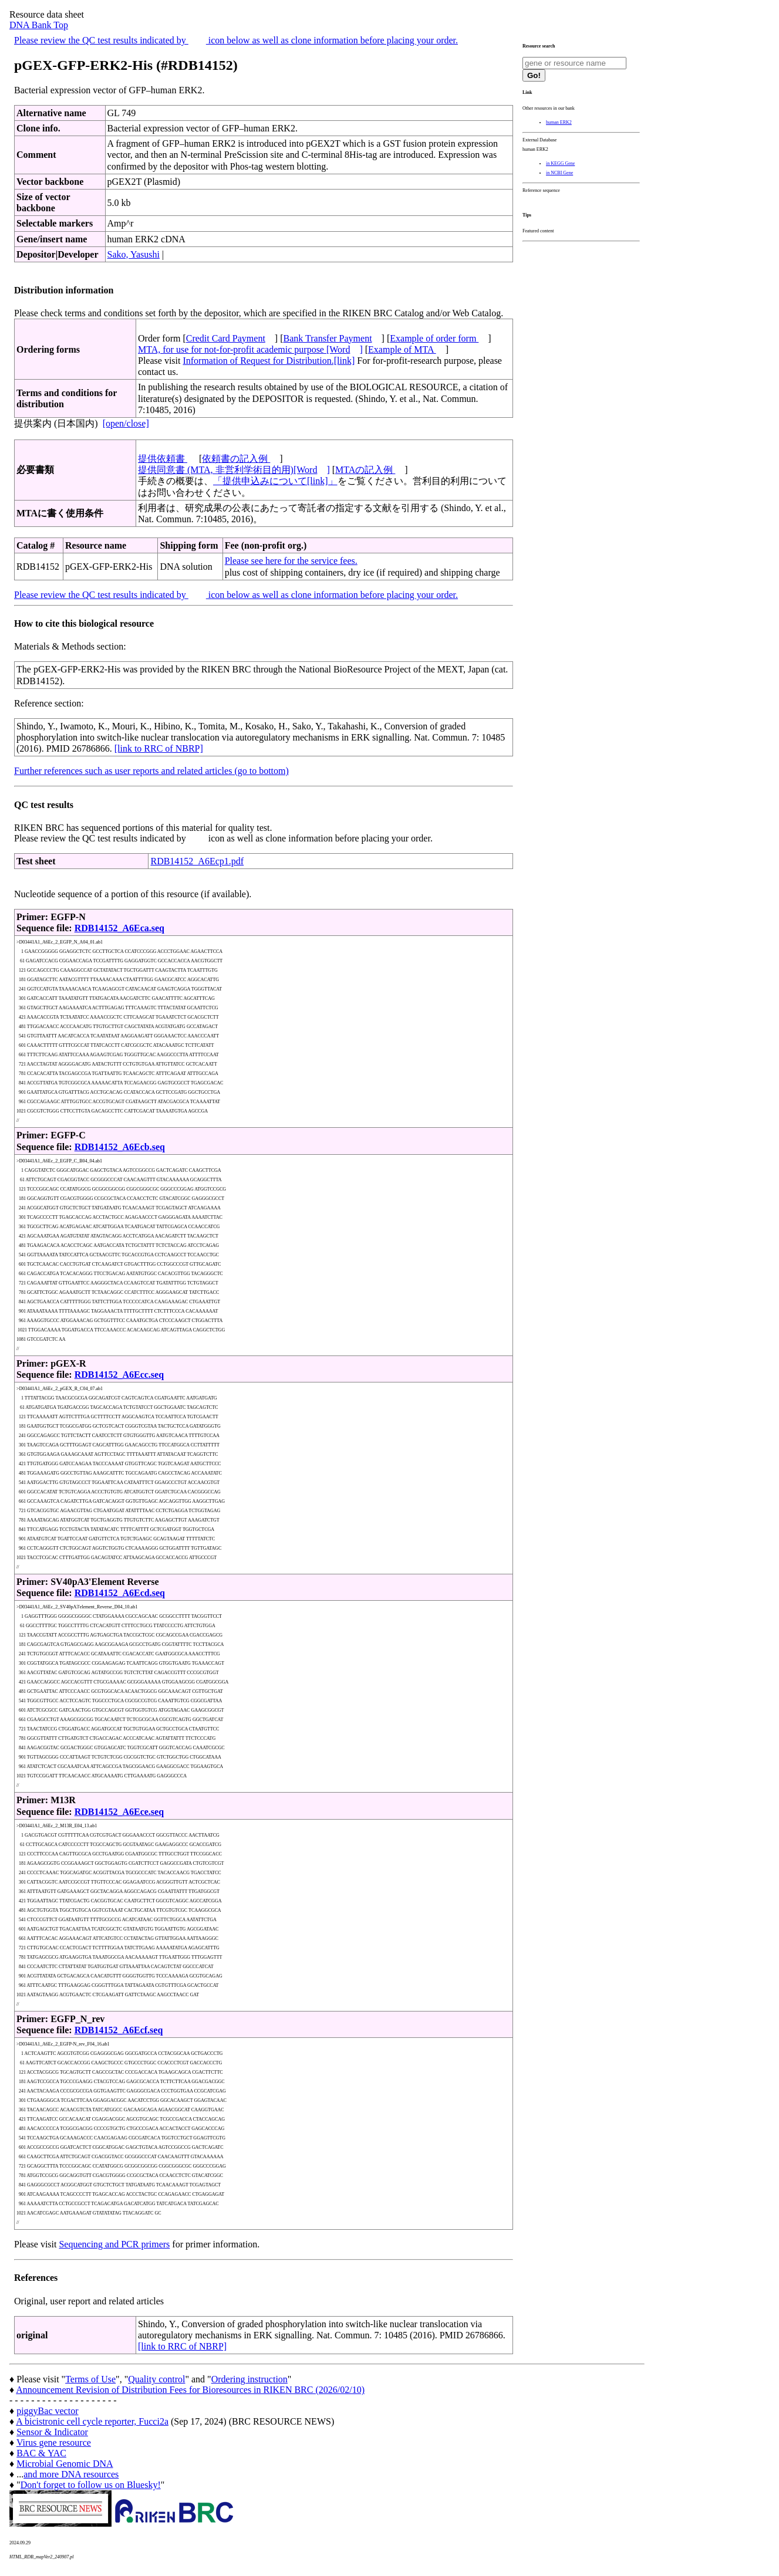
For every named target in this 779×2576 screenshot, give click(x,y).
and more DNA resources (71, 2474)
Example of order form (434, 338)
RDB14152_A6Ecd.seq (120, 1593)
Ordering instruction (249, 2379)
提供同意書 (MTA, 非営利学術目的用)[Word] (234, 470)
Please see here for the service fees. (291, 561)
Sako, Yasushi (133, 254)
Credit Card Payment (225, 338)
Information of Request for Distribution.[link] (269, 361)
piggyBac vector (47, 2411)
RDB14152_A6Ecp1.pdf (197, 861)
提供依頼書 (162, 459)
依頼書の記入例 (236, 459)
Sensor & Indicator (52, 2432)
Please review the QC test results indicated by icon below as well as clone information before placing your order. (236, 40)
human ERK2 (559, 122)
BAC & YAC (41, 2453)
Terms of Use (90, 2379)
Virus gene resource (53, 2442)
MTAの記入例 (365, 470)
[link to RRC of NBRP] (158, 748)
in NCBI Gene (559, 172)
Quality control (156, 2379)
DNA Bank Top (38, 25)
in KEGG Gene (560, 163)
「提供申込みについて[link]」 (275, 481)
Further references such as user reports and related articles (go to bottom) (151, 771)
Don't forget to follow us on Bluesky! (91, 2485)
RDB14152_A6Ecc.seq (119, 1375)
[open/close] (126, 423)
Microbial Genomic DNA (64, 2464)
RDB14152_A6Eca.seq (119, 928)
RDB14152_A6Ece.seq (119, 1812)
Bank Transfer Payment (328, 338)
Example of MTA (402, 349)
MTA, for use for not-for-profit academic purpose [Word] (250, 349)
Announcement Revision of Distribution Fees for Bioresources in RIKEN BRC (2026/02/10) (190, 2390)
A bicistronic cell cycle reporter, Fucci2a (92, 2421)
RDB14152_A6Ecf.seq (119, 2030)
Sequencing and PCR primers (114, 2244)
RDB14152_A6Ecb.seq (120, 1147)
